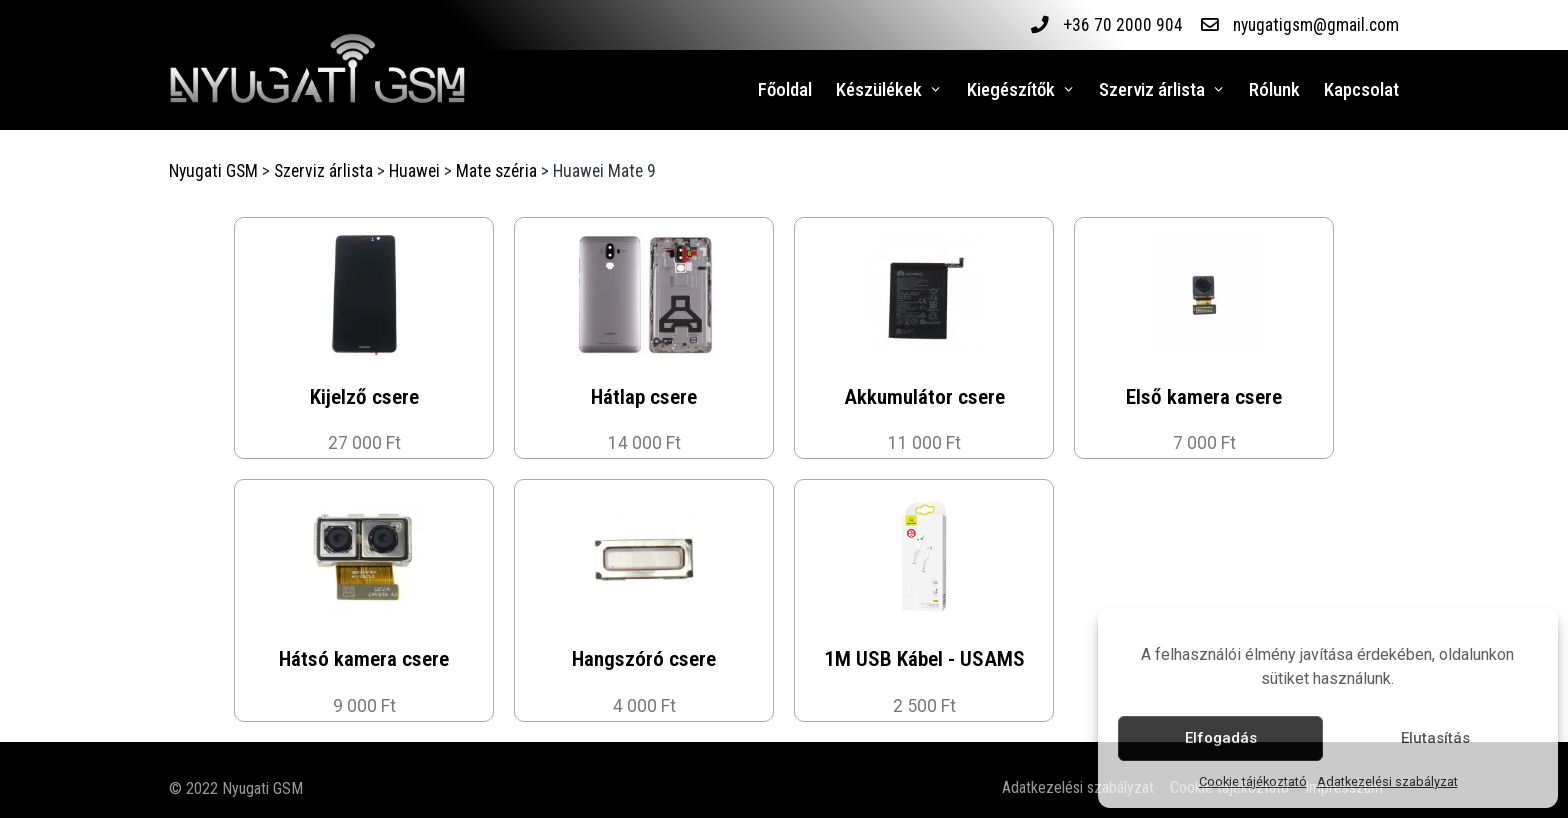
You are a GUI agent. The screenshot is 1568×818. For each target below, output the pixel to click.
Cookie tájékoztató (1253, 781)
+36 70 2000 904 (1122, 25)
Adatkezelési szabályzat (1387, 781)
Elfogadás (1221, 738)
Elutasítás (1435, 738)
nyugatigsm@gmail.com (1315, 25)
